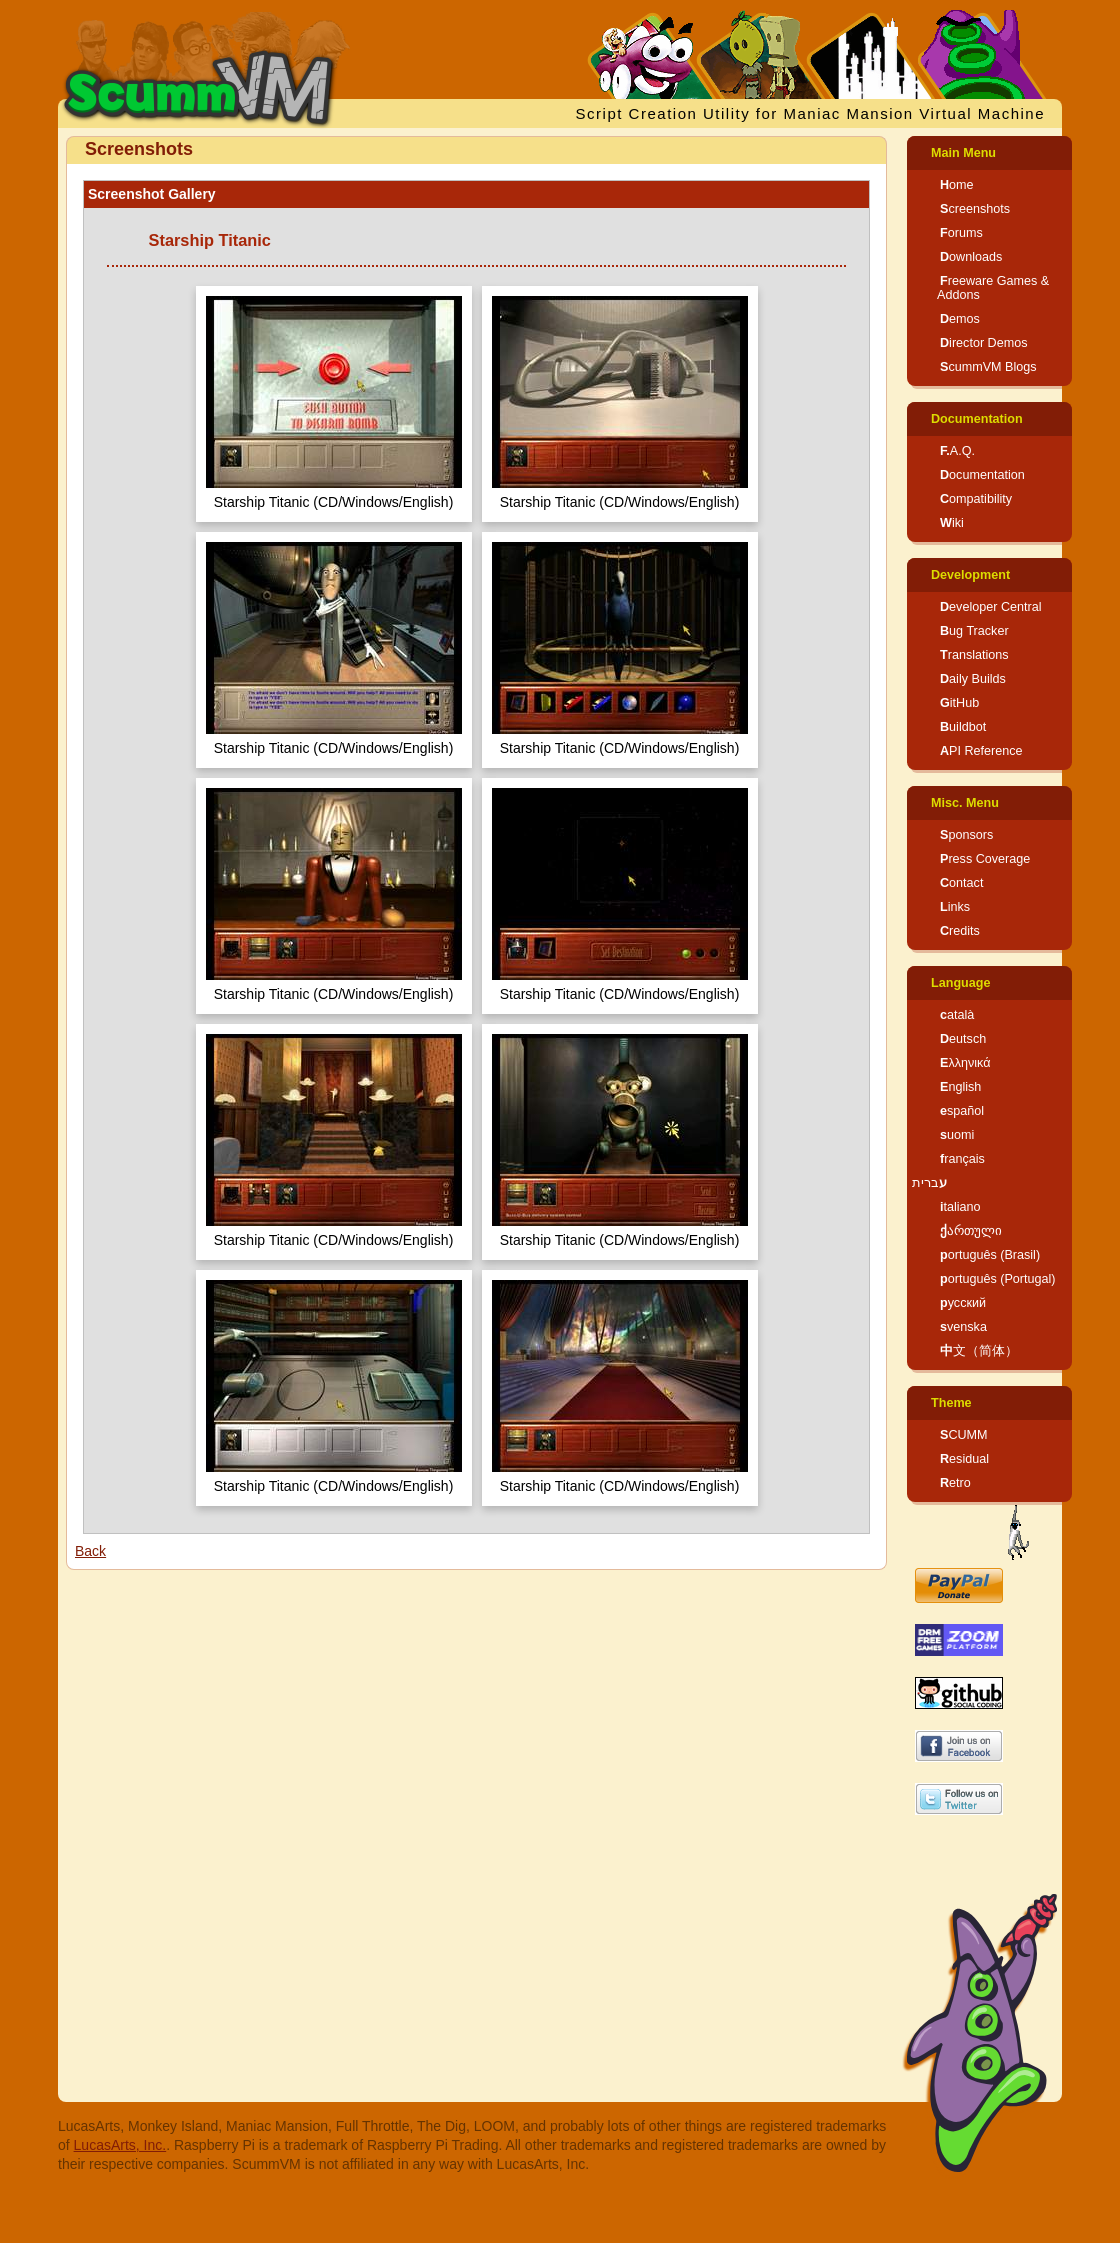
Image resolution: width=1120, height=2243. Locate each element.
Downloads (971, 257)
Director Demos (984, 343)
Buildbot (963, 727)
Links (955, 907)
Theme (951, 1403)
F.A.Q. (957, 451)
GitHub (959, 703)
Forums (961, 233)
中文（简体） (979, 1351)
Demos (960, 319)
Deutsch (963, 1039)
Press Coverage (985, 859)
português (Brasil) (990, 1255)
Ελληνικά (965, 1063)
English (960, 1087)
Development (970, 575)
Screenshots (975, 209)
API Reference (981, 751)
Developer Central (991, 607)
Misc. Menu (965, 803)
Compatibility (976, 499)
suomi (957, 1135)
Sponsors (966, 835)
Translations (974, 655)
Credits (960, 931)
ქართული (971, 1231)
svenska (963, 1327)
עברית (929, 1183)
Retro (955, 1483)
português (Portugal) (998, 1279)
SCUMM (964, 1435)
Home (957, 185)
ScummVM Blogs (988, 367)
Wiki (952, 523)
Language (960, 983)
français (962, 1159)
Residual (964, 1459)
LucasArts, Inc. (120, 2145)
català (957, 1015)
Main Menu (963, 153)
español (962, 1111)
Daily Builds (973, 679)
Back (90, 1551)
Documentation (977, 419)
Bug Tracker (974, 631)
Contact (961, 883)
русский (963, 1303)
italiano (960, 1207)
